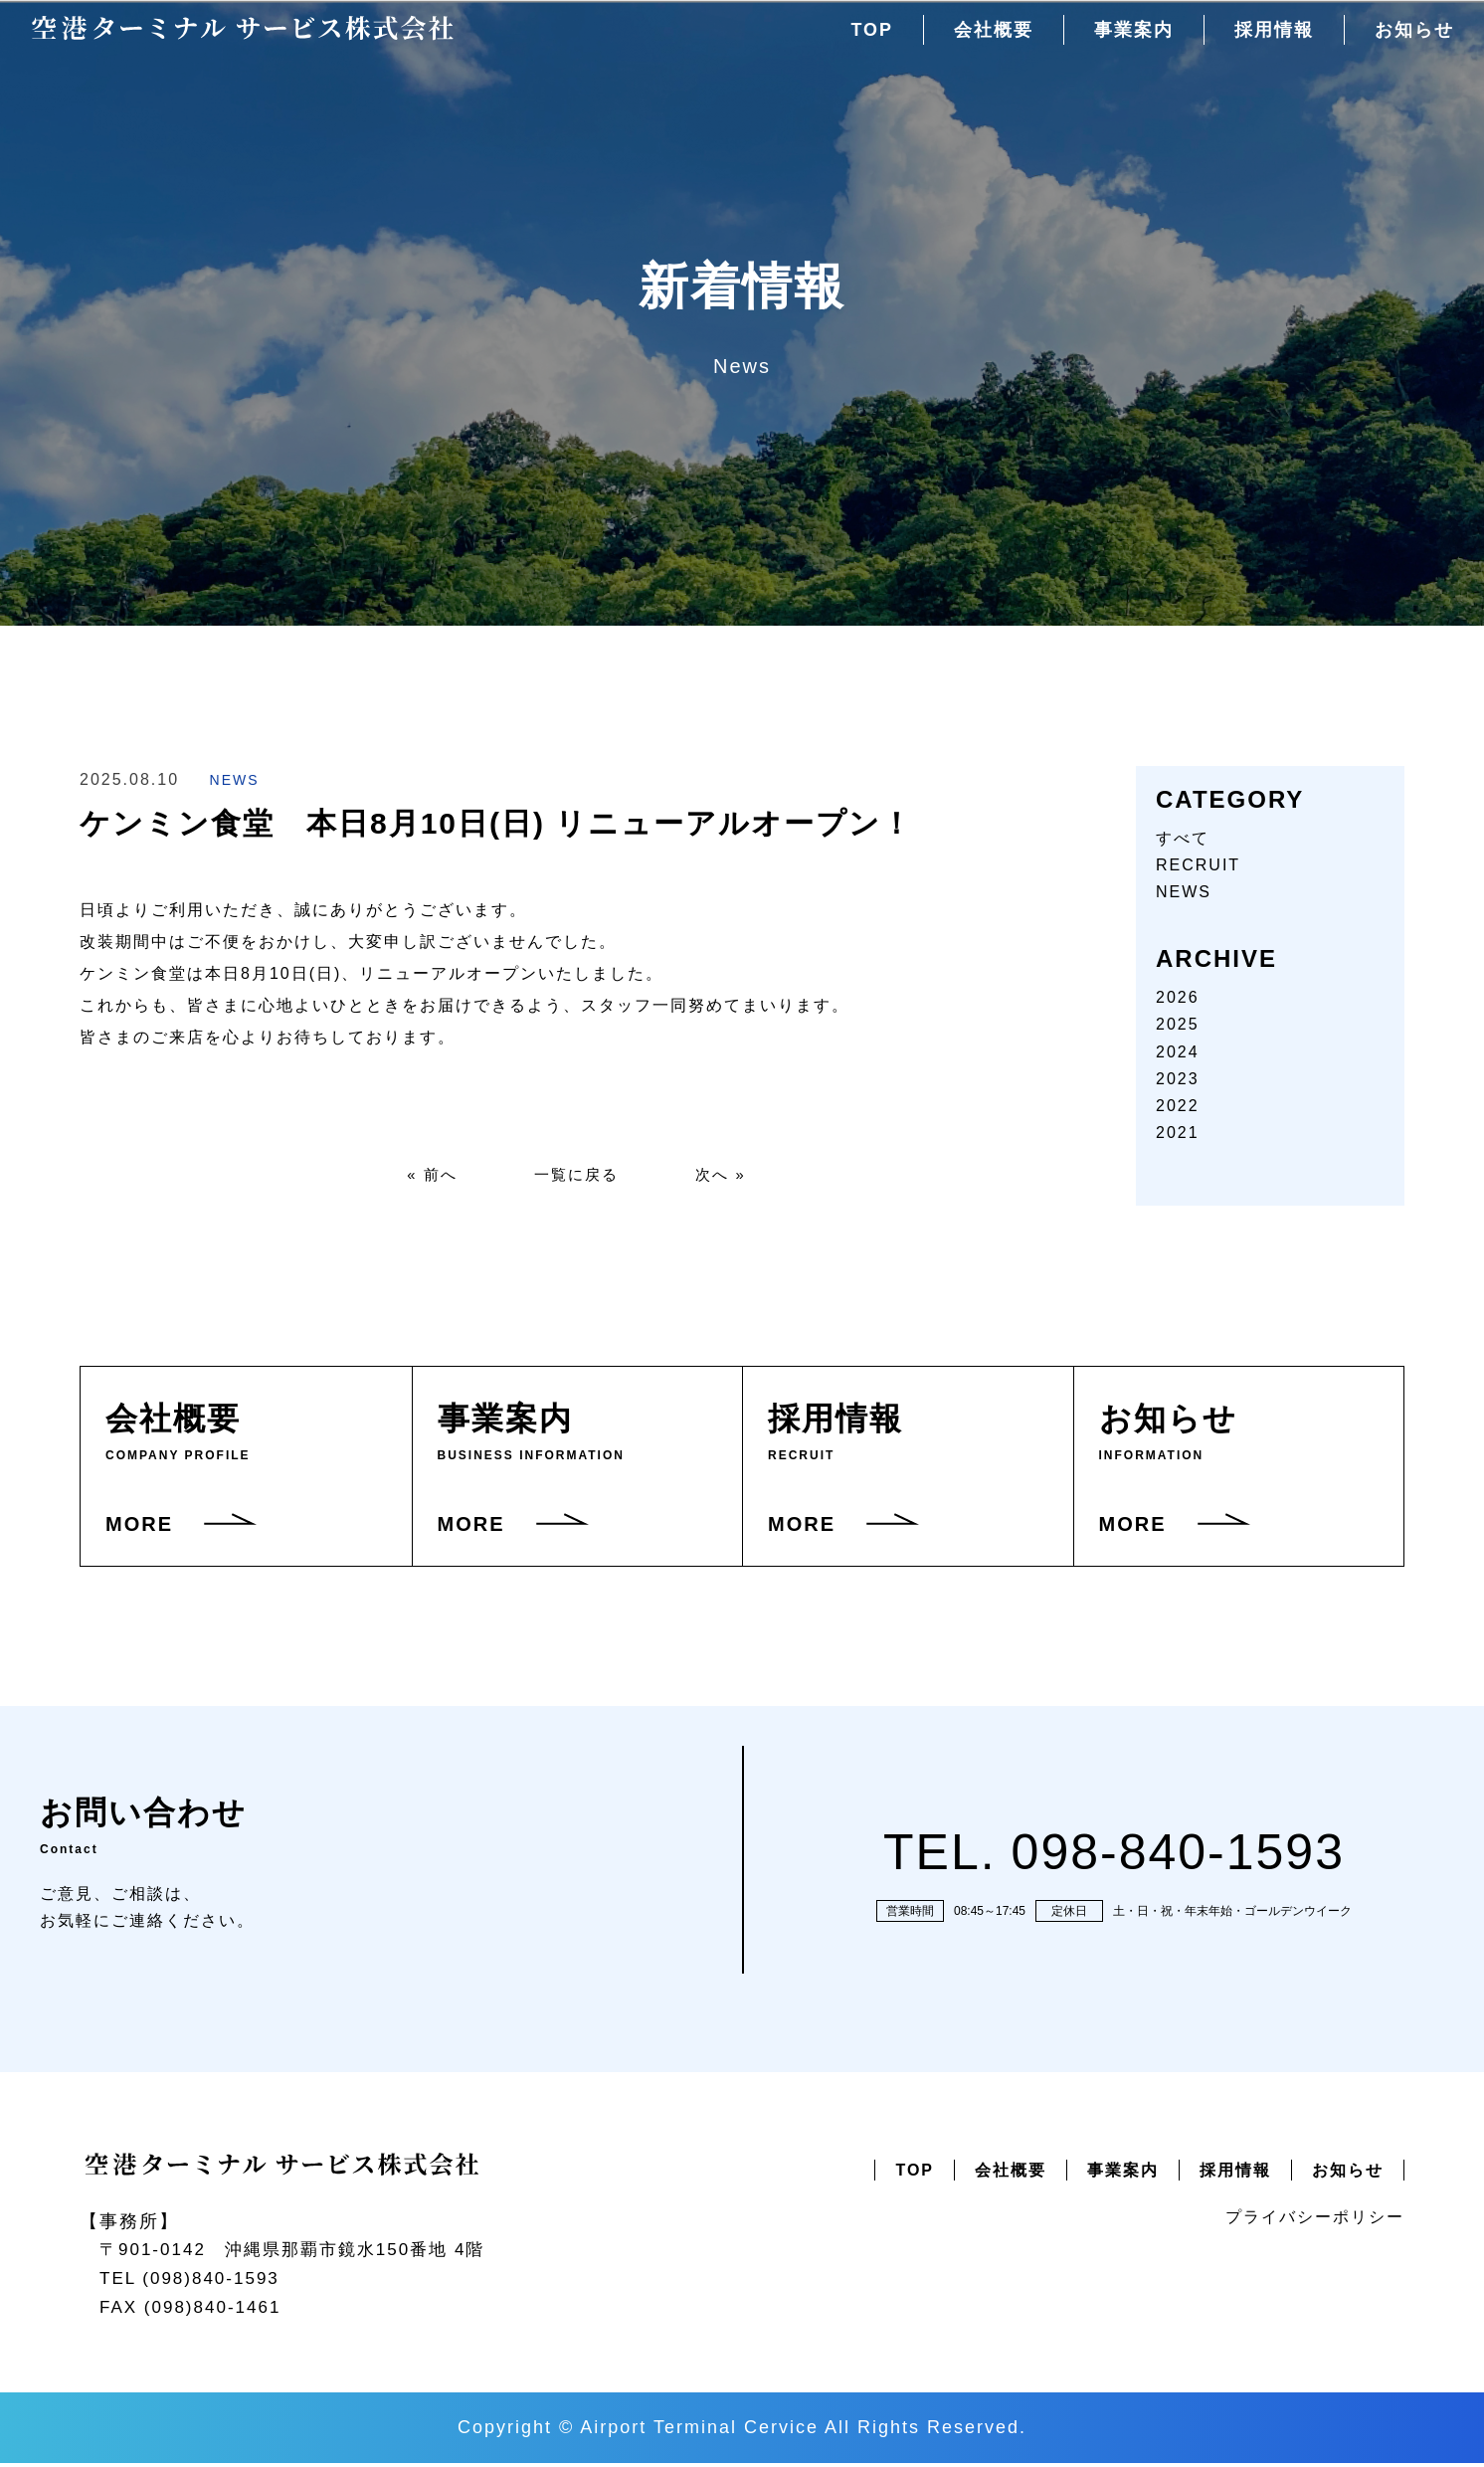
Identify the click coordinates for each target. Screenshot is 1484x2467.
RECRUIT (1198, 864)
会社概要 (979, 40)
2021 (1178, 1132)
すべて (1182, 838)
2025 (1178, 1024)
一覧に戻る (577, 1176)
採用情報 (1268, 40)
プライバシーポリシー (1314, 2220)
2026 (1178, 997)
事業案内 (1124, 40)
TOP (855, 40)
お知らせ (1412, 40)
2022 (1178, 1105)
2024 (1178, 1052)
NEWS (235, 780)
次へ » (727, 1176)
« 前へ (425, 1176)
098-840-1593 (1178, 1856)
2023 (1178, 1078)
